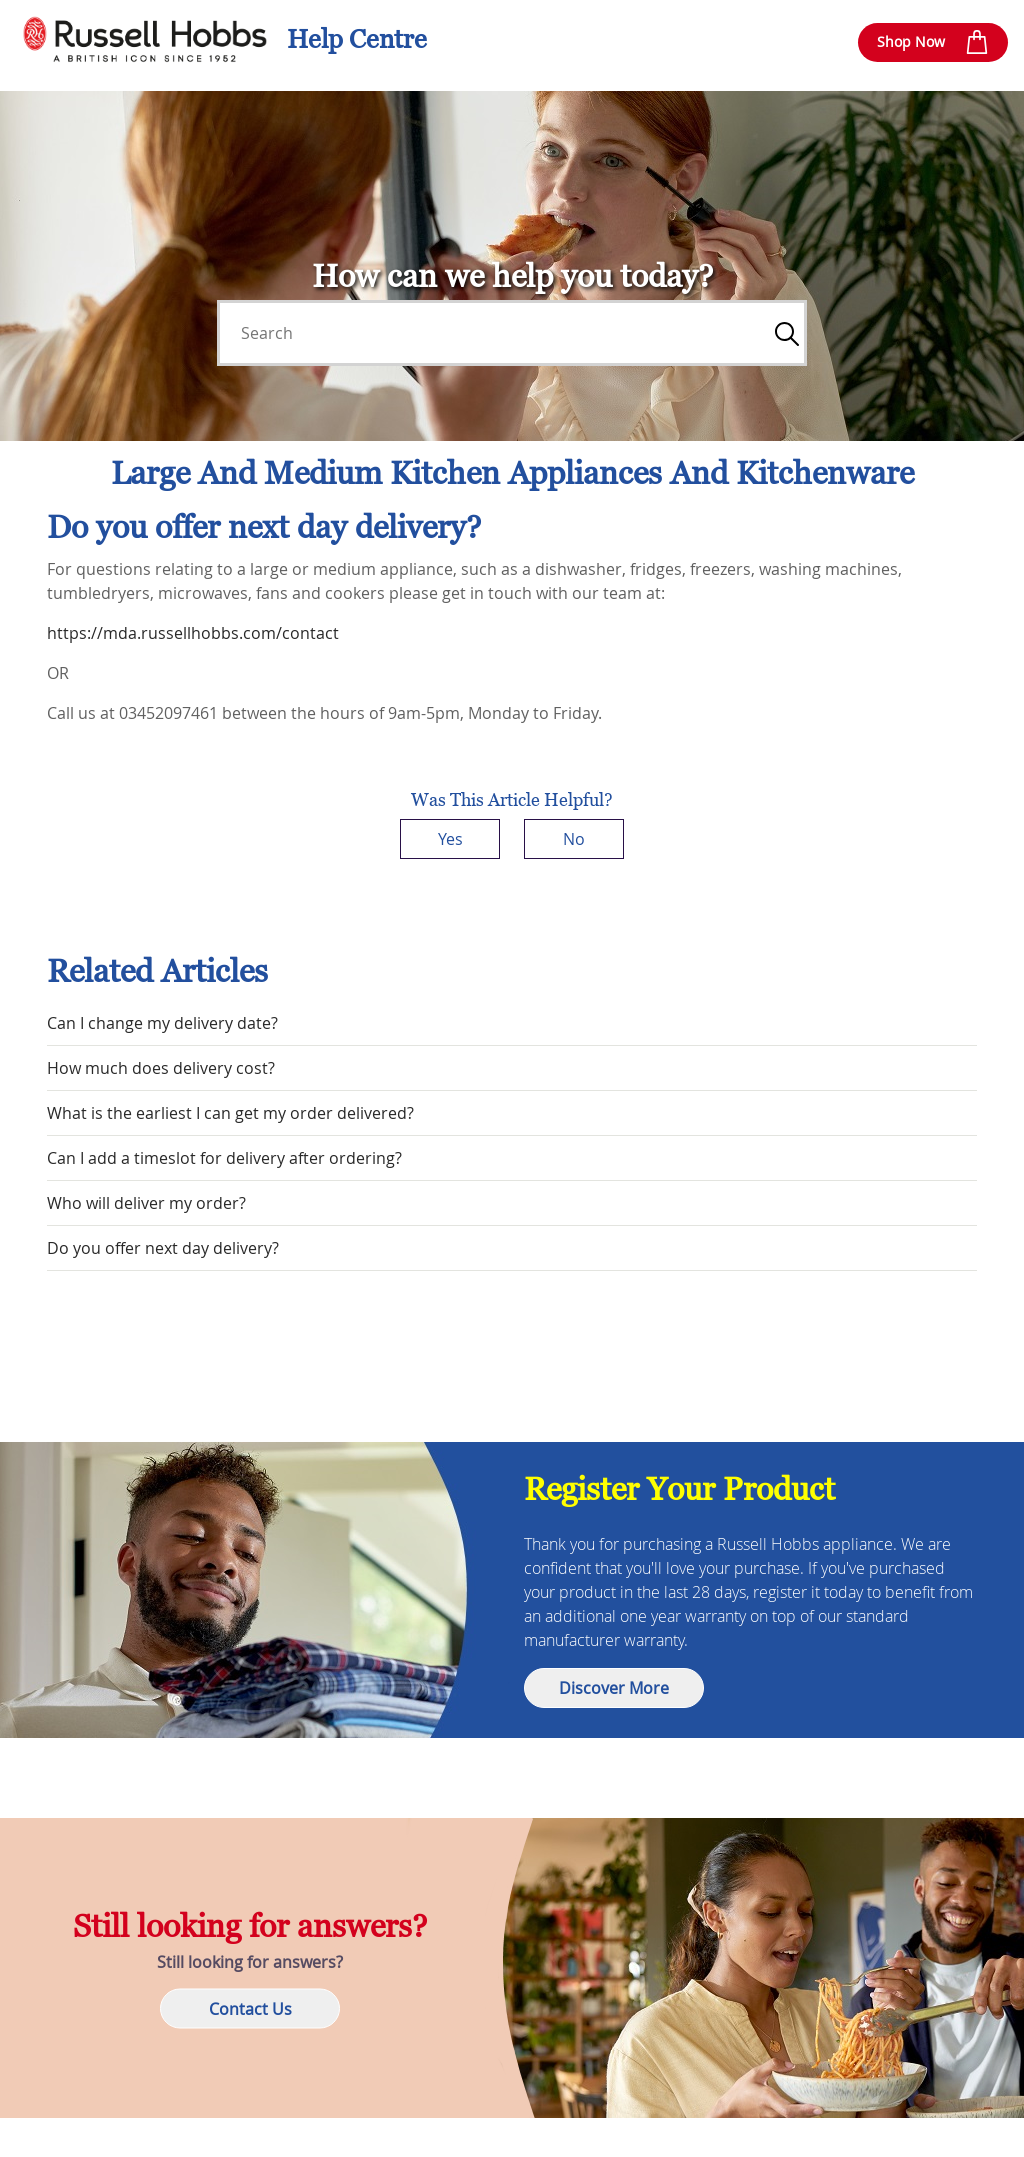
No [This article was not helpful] (574, 839)
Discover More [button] (614, 1688)
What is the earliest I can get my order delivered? (230, 1113)
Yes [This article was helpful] (450, 839)
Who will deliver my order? (146, 1203)
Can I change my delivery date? (162, 1023)
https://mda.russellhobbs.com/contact (193, 633)
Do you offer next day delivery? (163, 1248)
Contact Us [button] (250, 2009)
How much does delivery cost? (161, 1068)
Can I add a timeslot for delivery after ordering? (224, 1158)
